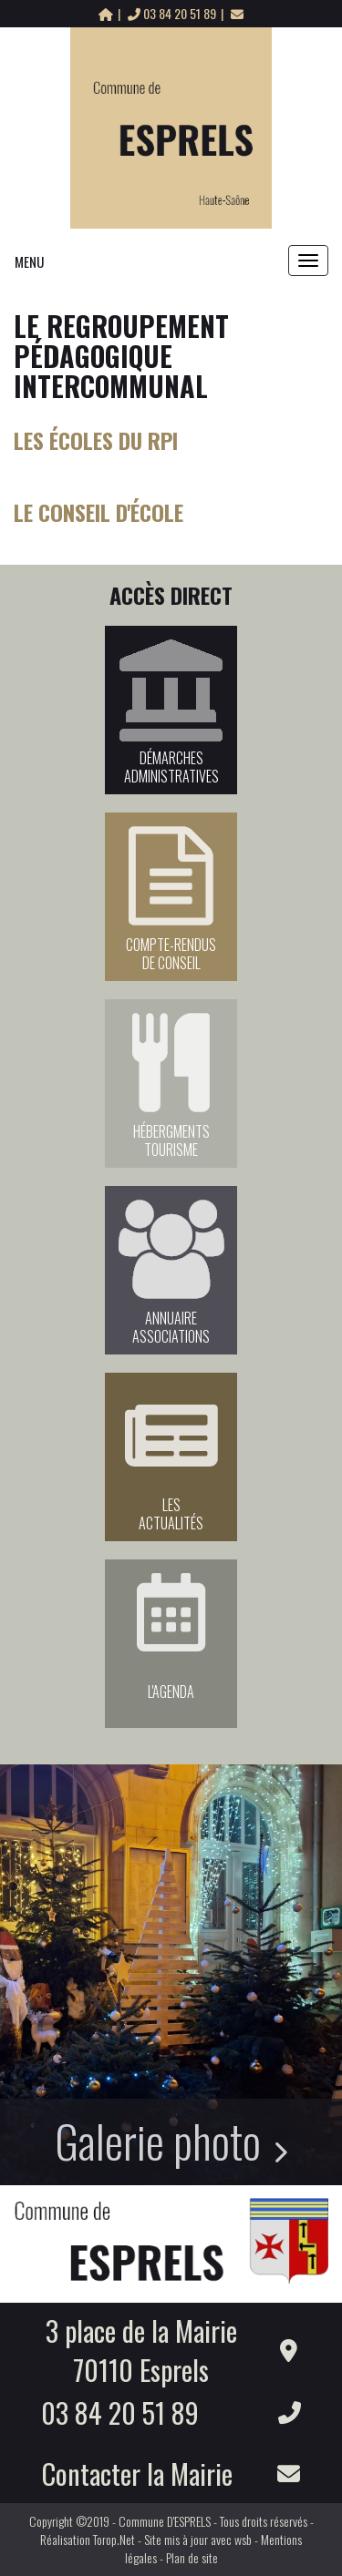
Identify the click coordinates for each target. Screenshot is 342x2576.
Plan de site (192, 2557)
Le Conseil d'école (98, 512)
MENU (29, 261)
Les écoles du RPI (96, 440)
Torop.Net (114, 2539)
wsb (243, 2539)
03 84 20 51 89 (173, 13)
